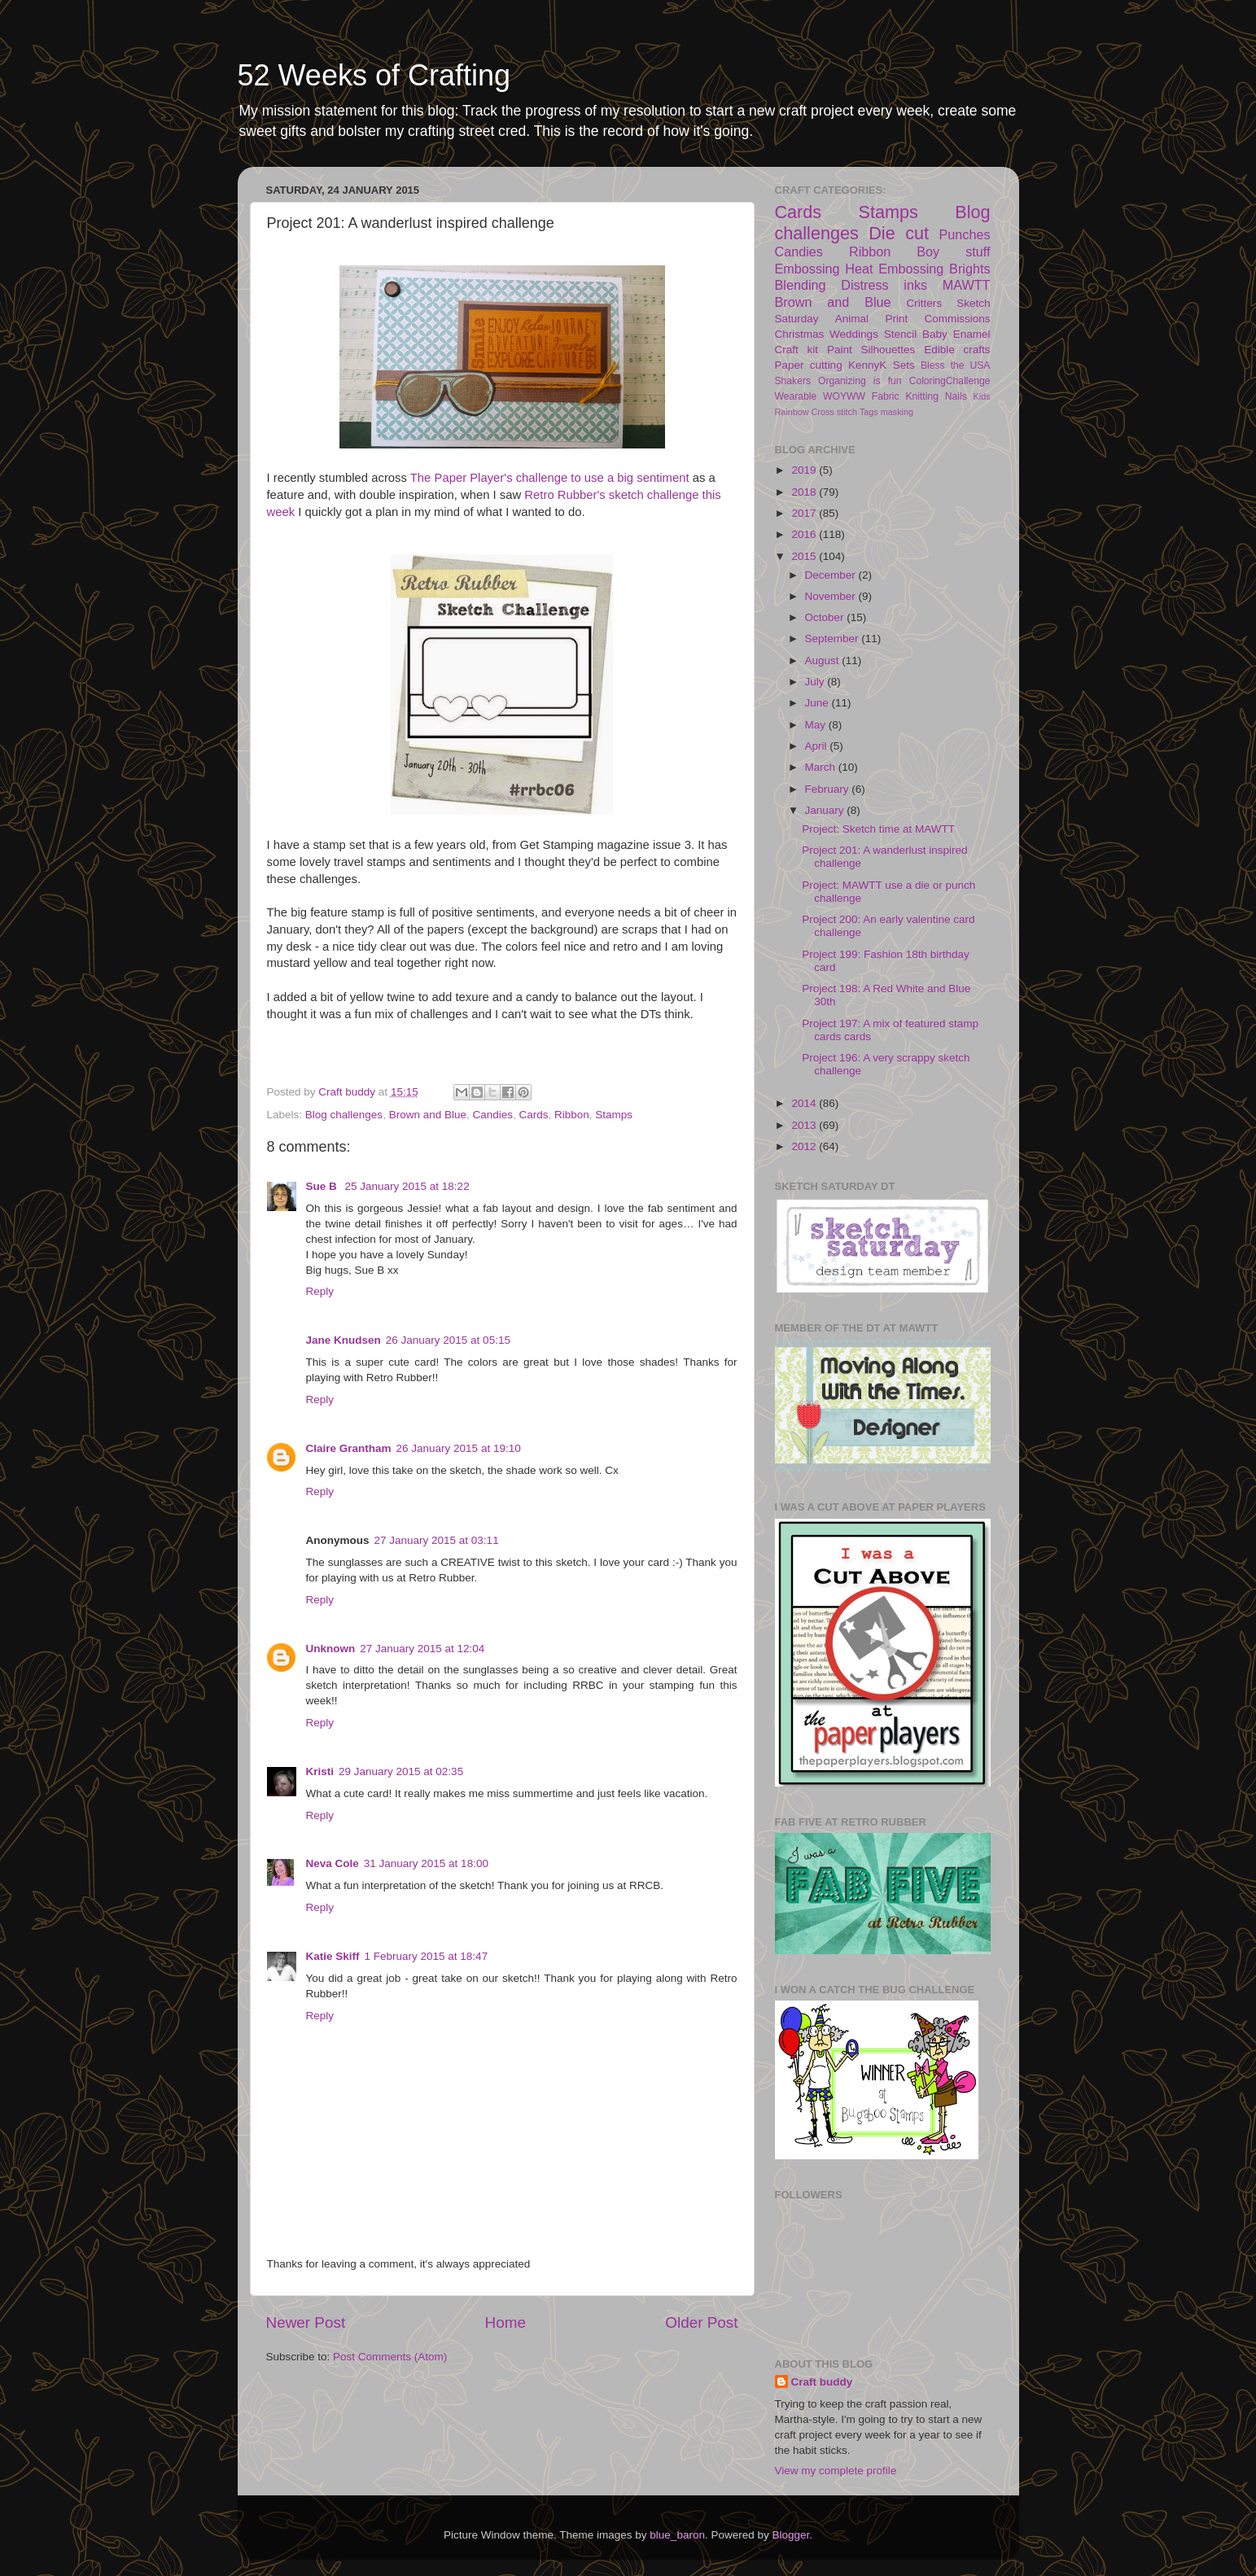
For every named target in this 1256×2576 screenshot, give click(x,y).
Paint (839, 349)
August (823, 660)
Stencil (900, 334)
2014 (805, 1103)
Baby (934, 334)
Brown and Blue (427, 1115)
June (818, 703)
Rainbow (792, 412)
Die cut (899, 233)
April (817, 746)
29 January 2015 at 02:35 (401, 1771)
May (817, 725)
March (821, 767)
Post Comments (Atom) (390, 2357)
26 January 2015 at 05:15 (448, 1340)
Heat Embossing (894, 268)
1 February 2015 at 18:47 (426, 1956)
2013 (805, 1125)
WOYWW (844, 396)
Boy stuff (953, 251)
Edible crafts (957, 349)
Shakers (793, 381)
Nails (956, 396)
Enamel (972, 334)
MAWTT (967, 285)
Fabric (885, 396)
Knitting (922, 396)
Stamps (613, 1115)
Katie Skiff (333, 1956)
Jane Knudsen (343, 1340)
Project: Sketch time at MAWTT (878, 829)
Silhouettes (888, 349)
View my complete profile (836, 2470)
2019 (805, 470)
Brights (969, 268)
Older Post (701, 2322)
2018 (805, 492)
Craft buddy (822, 2382)
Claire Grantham (349, 1448)
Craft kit (797, 349)
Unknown (331, 1648)
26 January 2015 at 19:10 (458, 1448)
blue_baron (677, 2535)
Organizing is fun (859, 381)
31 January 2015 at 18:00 (426, 1863)
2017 (805, 513)
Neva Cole (332, 1863)
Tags (869, 412)
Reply (320, 1291)
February (828, 789)
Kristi (320, 1771)
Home (505, 2322)
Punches (965, 234)
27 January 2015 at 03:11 (436, 1540)
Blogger (790, 2535)
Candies (492, 1115)
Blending (800, 285)
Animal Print (871, 319)
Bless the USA (955, 365)
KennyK (867, 365)
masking (897, 412)
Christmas (800, 334)
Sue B (323, 1186)
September (833, 638)
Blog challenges (344, 1115)
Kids (982, 396)
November (832, 596)
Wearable (796, 396)
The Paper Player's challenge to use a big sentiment (549, 477)
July (816, 682)
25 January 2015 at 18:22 (407, 1186)
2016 (805, 534)
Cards (534, 1115)
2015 (805, 556)
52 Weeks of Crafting (374, 75)
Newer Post (306, 2322)
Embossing (807, 268)
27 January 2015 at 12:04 (422, 1648)
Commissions (957, 319)
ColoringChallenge (950, 381)
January (826, 810)
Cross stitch (834, 412)
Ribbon (571, 1115)
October (826, 617)
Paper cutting (808, 365)
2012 (805, 1146)
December (832, 575)
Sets (904, 365)
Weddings (853, 334)
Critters (925, 303)
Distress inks (884, 285)
